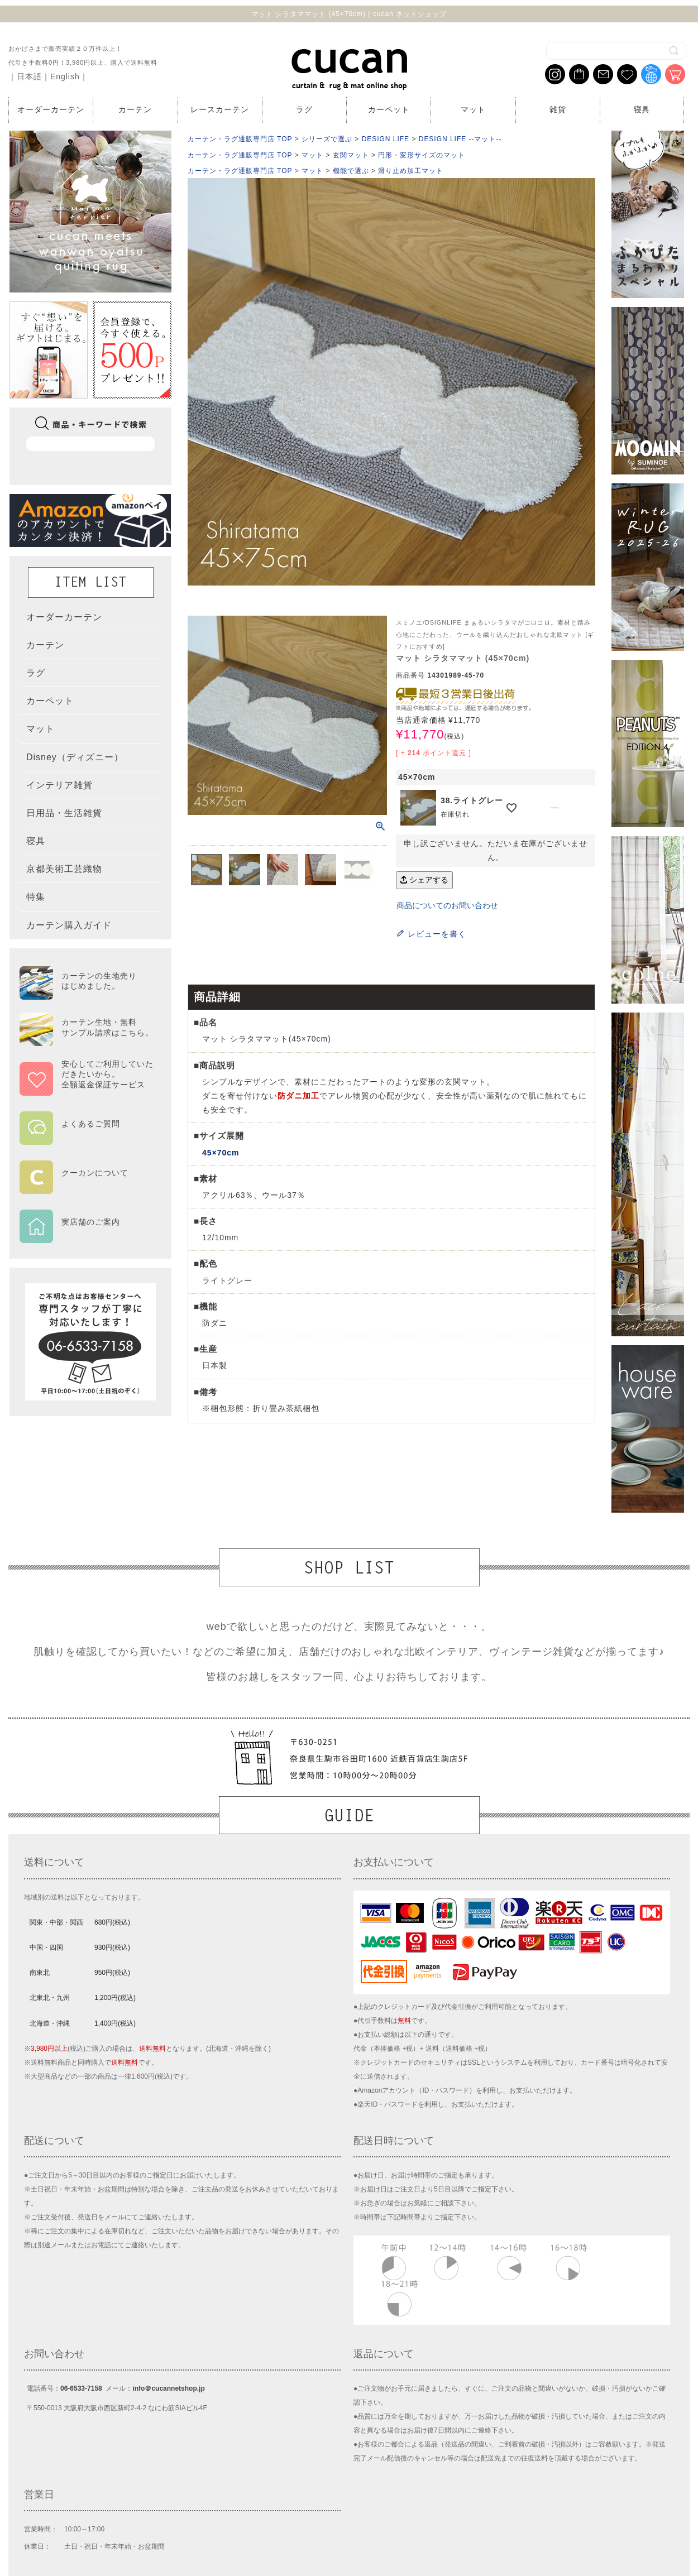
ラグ (304, 109)
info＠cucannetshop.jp (168, 2388)
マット (473, 109)
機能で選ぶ (351, 171)
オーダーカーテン (50, 109)
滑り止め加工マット (410, 171)
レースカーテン (219, 109)
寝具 (642, 109)
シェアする (424, 879)
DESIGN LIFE (385, 139)
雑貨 (557, 109)
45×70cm (220, 1152)
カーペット (389, 109)
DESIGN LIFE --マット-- (460, 139)
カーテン (135, 109)
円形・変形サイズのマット (421, 155)
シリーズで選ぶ (327, 139)
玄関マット (351, 155)
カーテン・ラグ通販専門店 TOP (240, 139)
